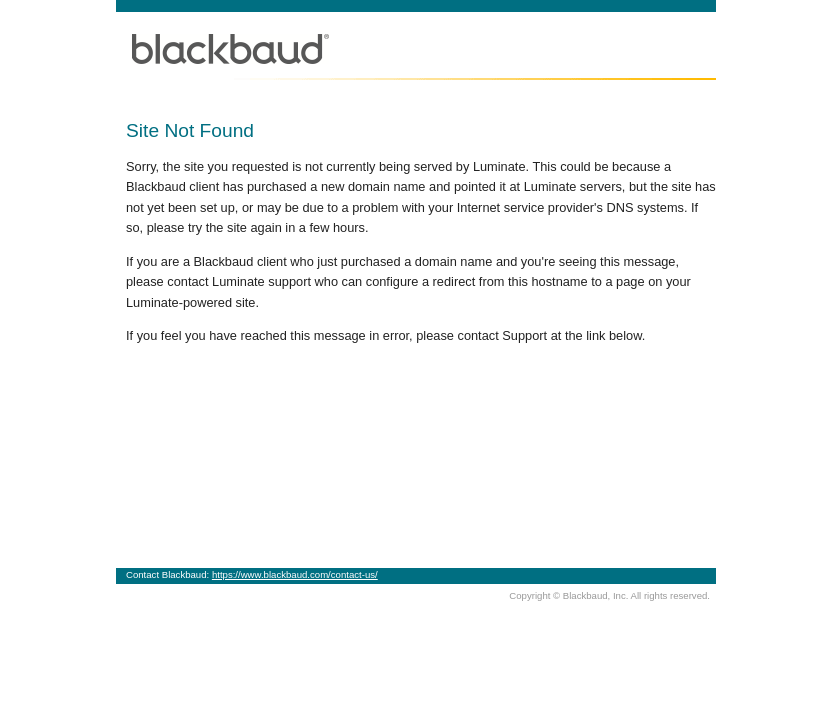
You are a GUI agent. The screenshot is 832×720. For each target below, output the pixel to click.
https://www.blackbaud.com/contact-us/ (295, 574)
